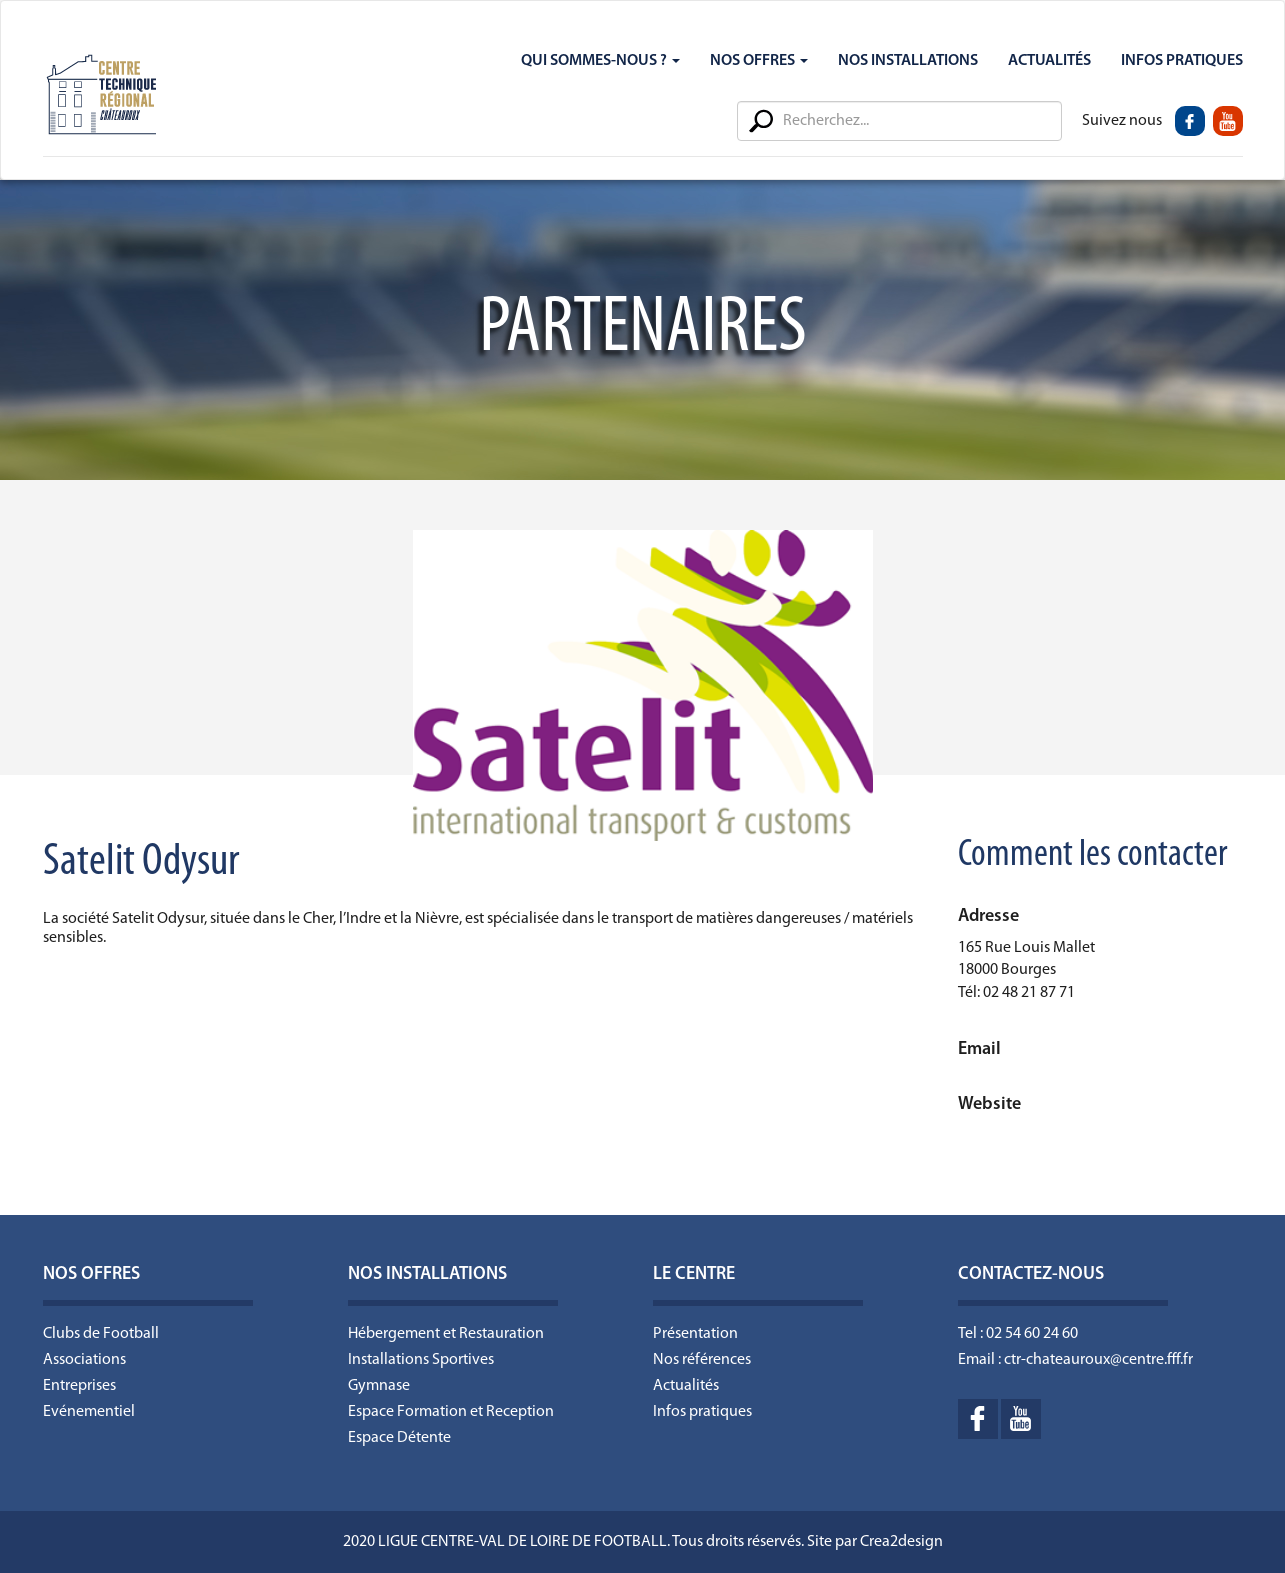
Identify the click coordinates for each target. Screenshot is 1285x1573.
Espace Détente (399, 1438)
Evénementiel (89, 1412)
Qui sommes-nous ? (600, 61)
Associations (84, 1360)
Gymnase (379, 1386)
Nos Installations (908, 61)
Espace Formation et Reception (451, 1412)
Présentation (695, 1334)
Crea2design (901, 1542)
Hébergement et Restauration (446, 1334)
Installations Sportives (421, 1360)
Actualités (1049, 61)
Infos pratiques (702, 1412)
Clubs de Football (101, 1334)
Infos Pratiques (1182, 61)
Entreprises (79, 1386)
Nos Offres (759, 61)
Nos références (702, 1360)
